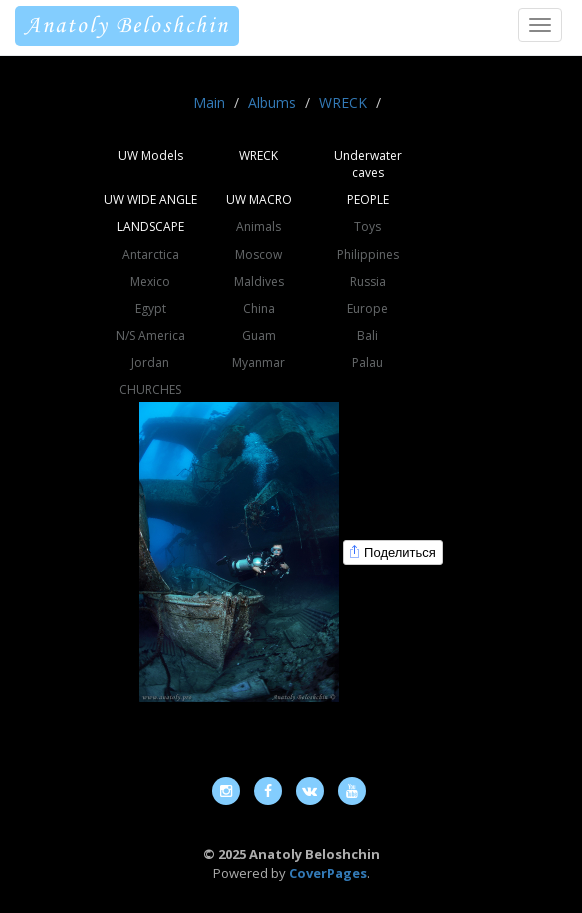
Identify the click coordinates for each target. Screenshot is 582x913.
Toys (367, 226)
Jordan (150, 362)
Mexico (150, 281)
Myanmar (258, 362)
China (259, 308)
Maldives (259, 281)
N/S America (150, 335)
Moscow (258, 254)
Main (209, 102)
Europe (367, 308)
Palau (367, 362)
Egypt (150, 308)
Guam (259, 335)
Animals (258, 226)
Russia (368, 281)
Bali (367, 335)
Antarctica (150, 254)
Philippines (368, 254)
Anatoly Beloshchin (127, 26)
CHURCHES (150, 389)
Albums (272, 102)
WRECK (343, 102)
